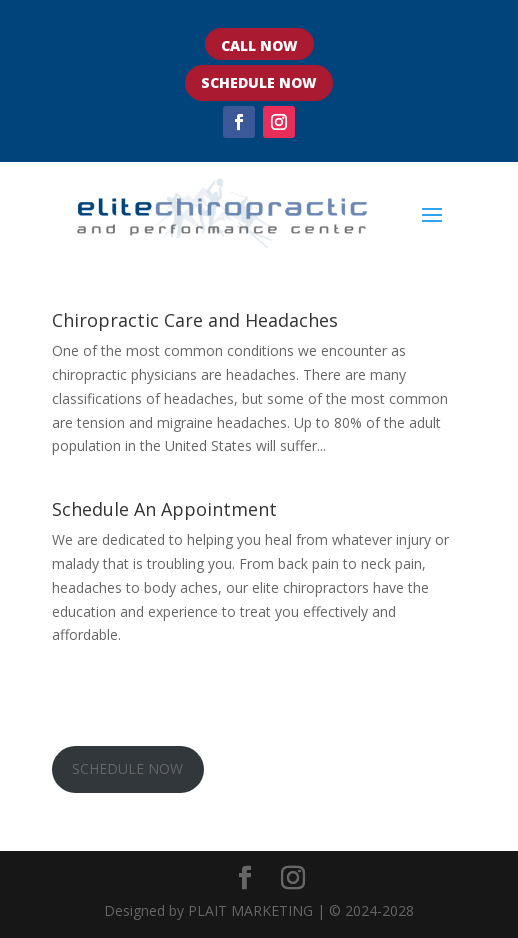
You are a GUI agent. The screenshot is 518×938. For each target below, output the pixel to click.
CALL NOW (259, 45)
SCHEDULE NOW (259, 82)
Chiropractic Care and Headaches (195, 320)
